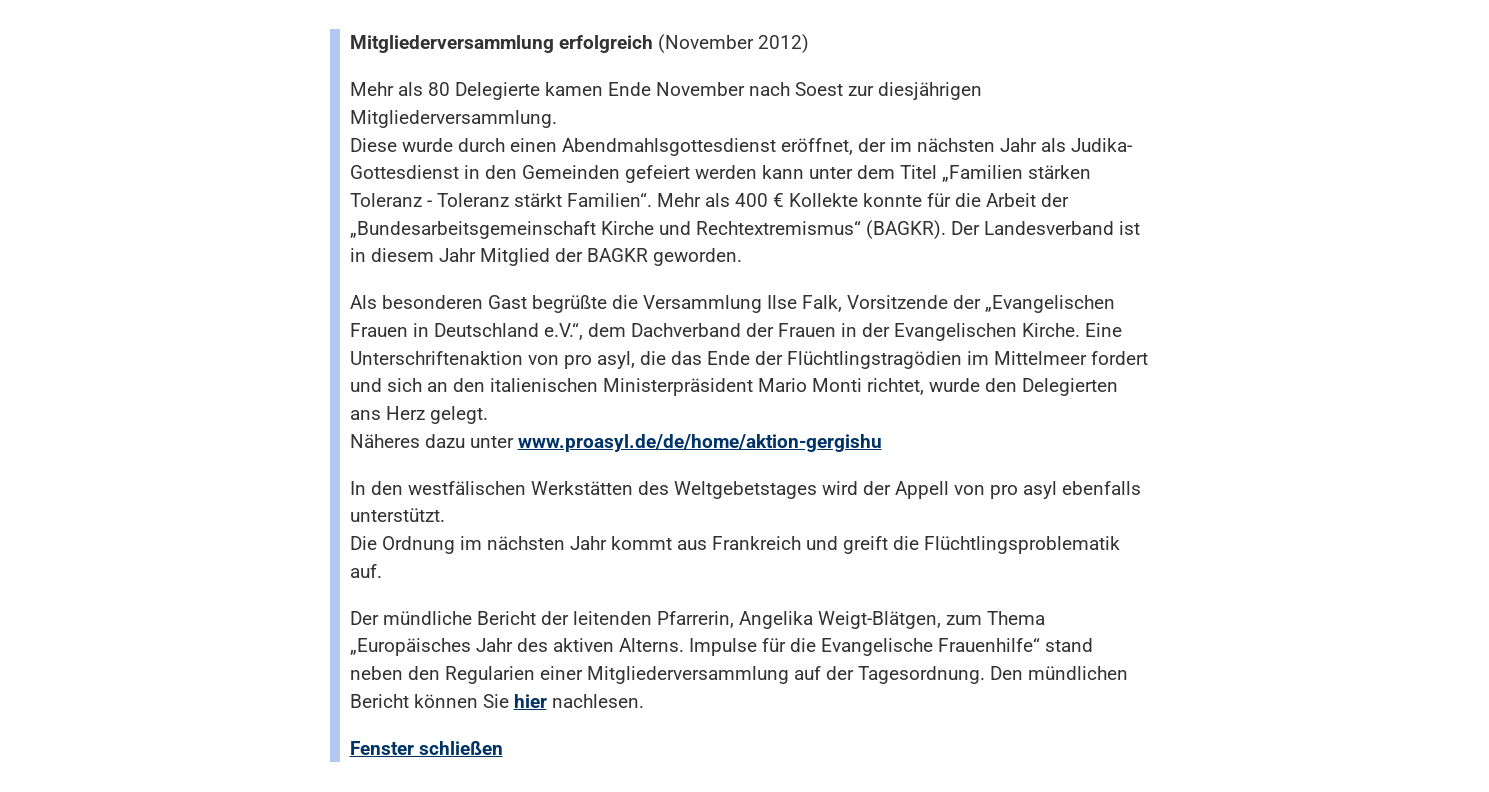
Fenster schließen (426, 748)
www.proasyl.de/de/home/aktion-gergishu (700, 441)
